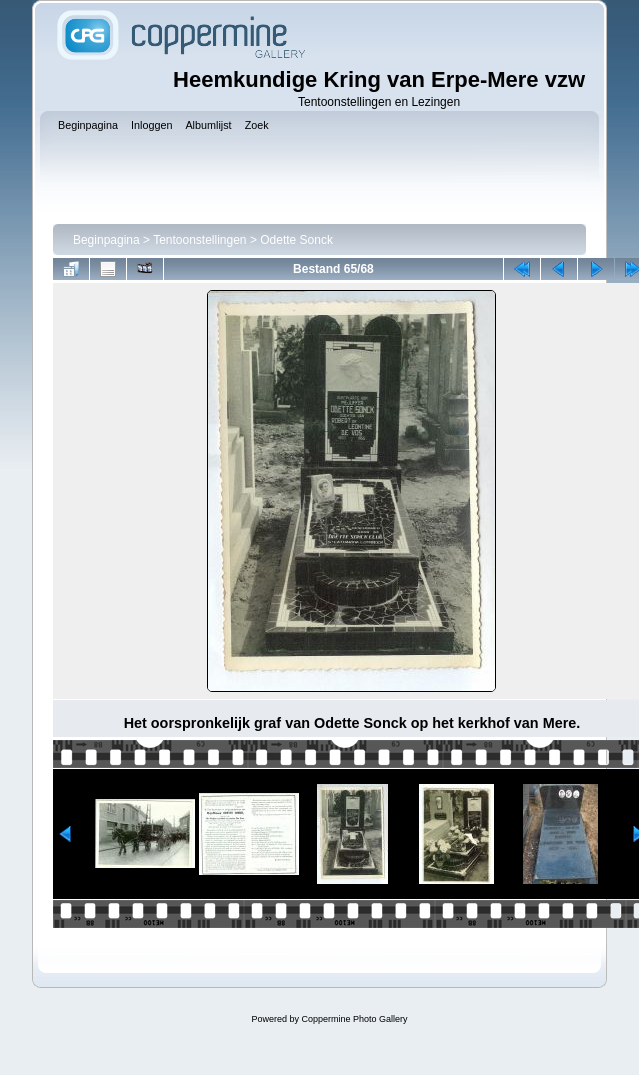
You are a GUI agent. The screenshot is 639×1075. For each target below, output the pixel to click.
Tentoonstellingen (199, 240)
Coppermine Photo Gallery (354, 1019)
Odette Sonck (296, 240)
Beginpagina (106, 240)
